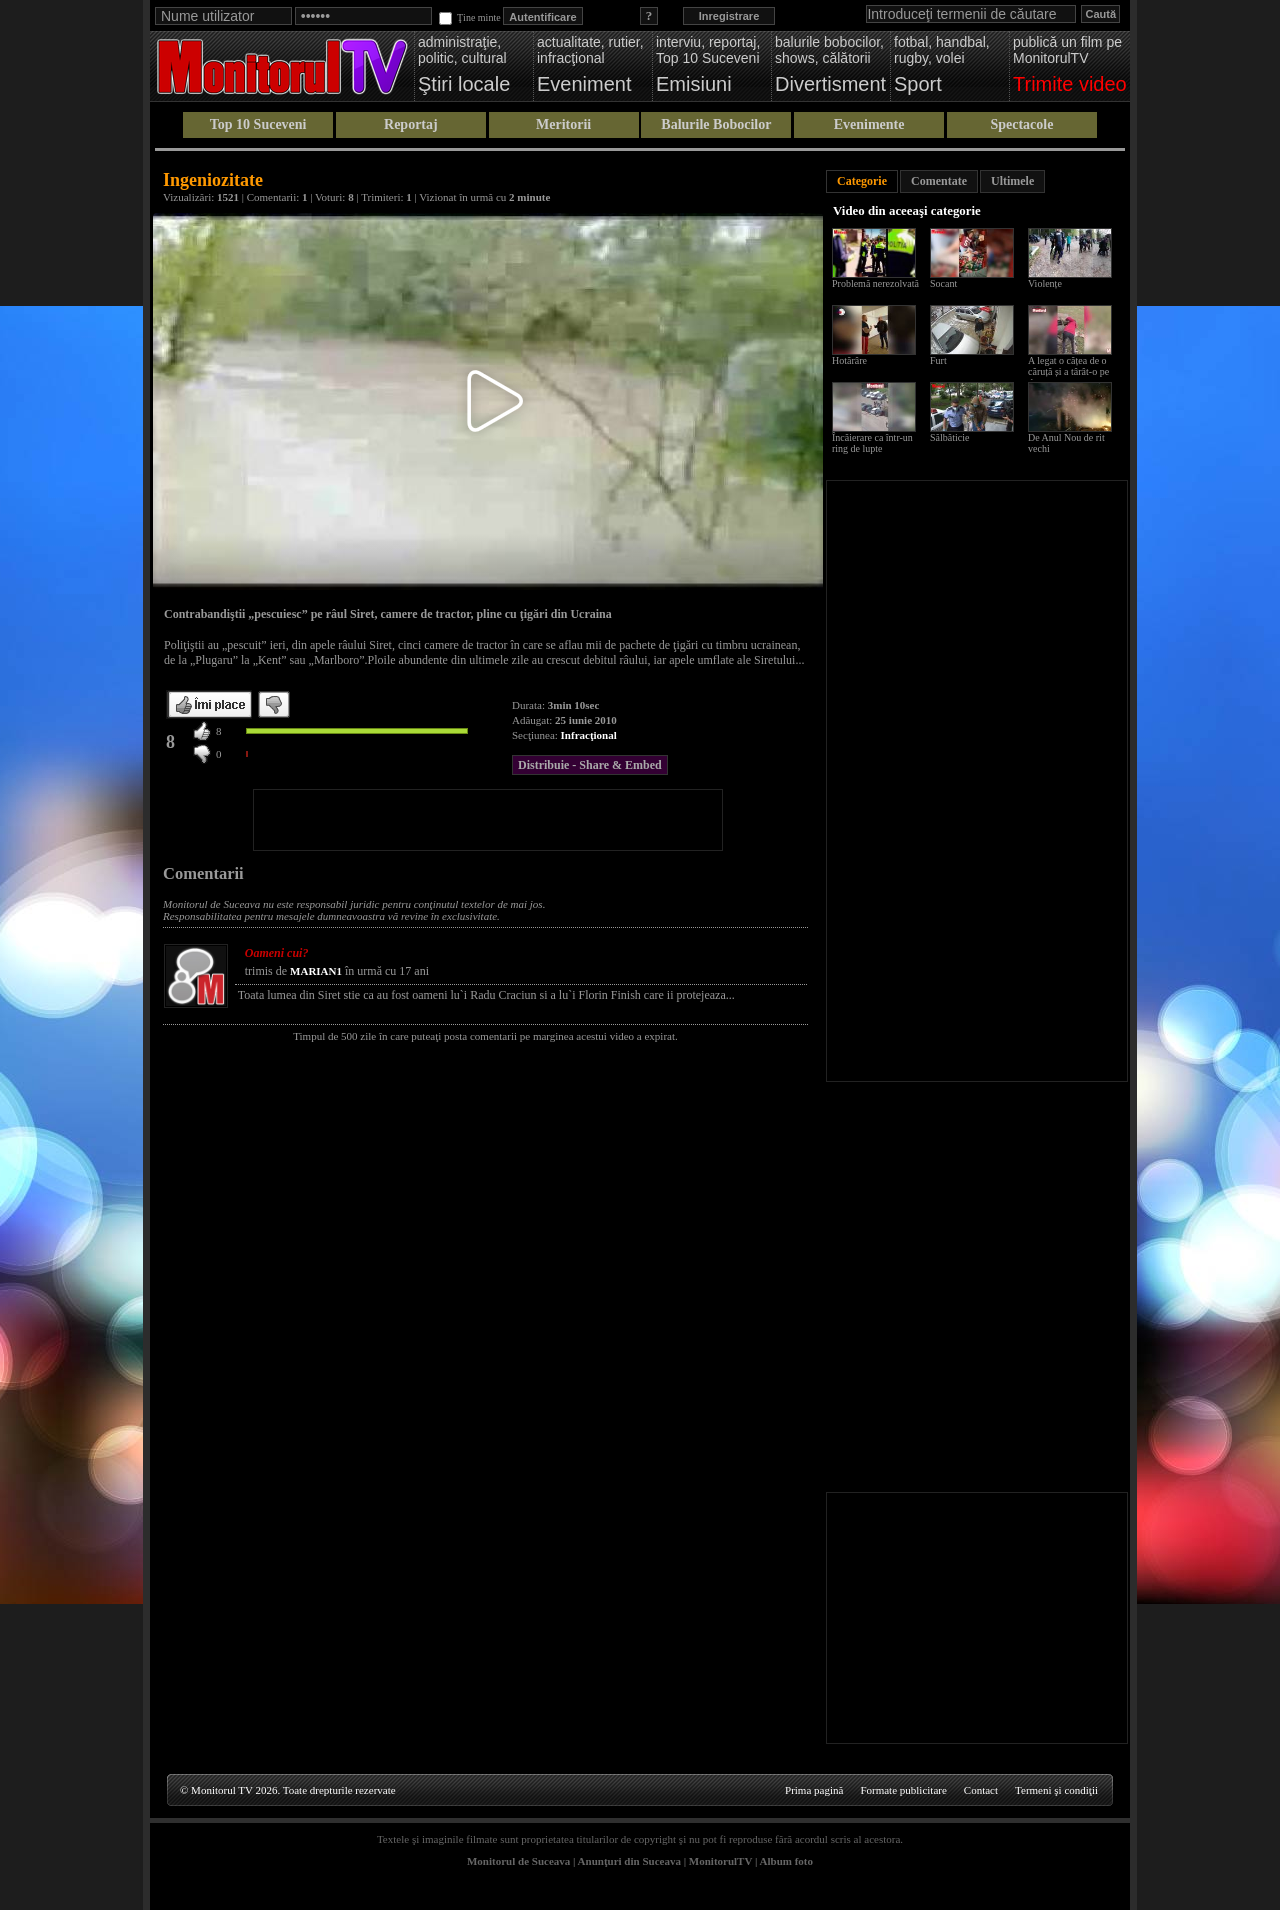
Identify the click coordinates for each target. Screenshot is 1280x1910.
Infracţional (589, 735)
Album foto (786, 1861)
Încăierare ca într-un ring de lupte (872, 443)
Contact (981, 1790)
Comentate (939, 181)
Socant (943, 283)
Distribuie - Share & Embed (590, 765)
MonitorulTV (720, 1861)
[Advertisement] (488, 820)
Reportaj (411, 124)
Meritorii (563, 124)
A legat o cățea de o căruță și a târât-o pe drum (1068, 371)
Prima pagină (814, 1790)
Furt (938, 360)
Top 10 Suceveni (258, 124)
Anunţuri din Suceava (629, 1861)
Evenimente (869, 124)
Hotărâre (849, 360)
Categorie (862, 181)
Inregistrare (729, 16)
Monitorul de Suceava (518, 1861)
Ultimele (1012, 181)
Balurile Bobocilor (716, 124)
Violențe (1045, 283)
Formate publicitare (903, 1790)
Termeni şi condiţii (1056, 1790)
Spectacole (1021, 124)
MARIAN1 (316, 971)
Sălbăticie (949, 437)
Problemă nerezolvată (875, 283)
